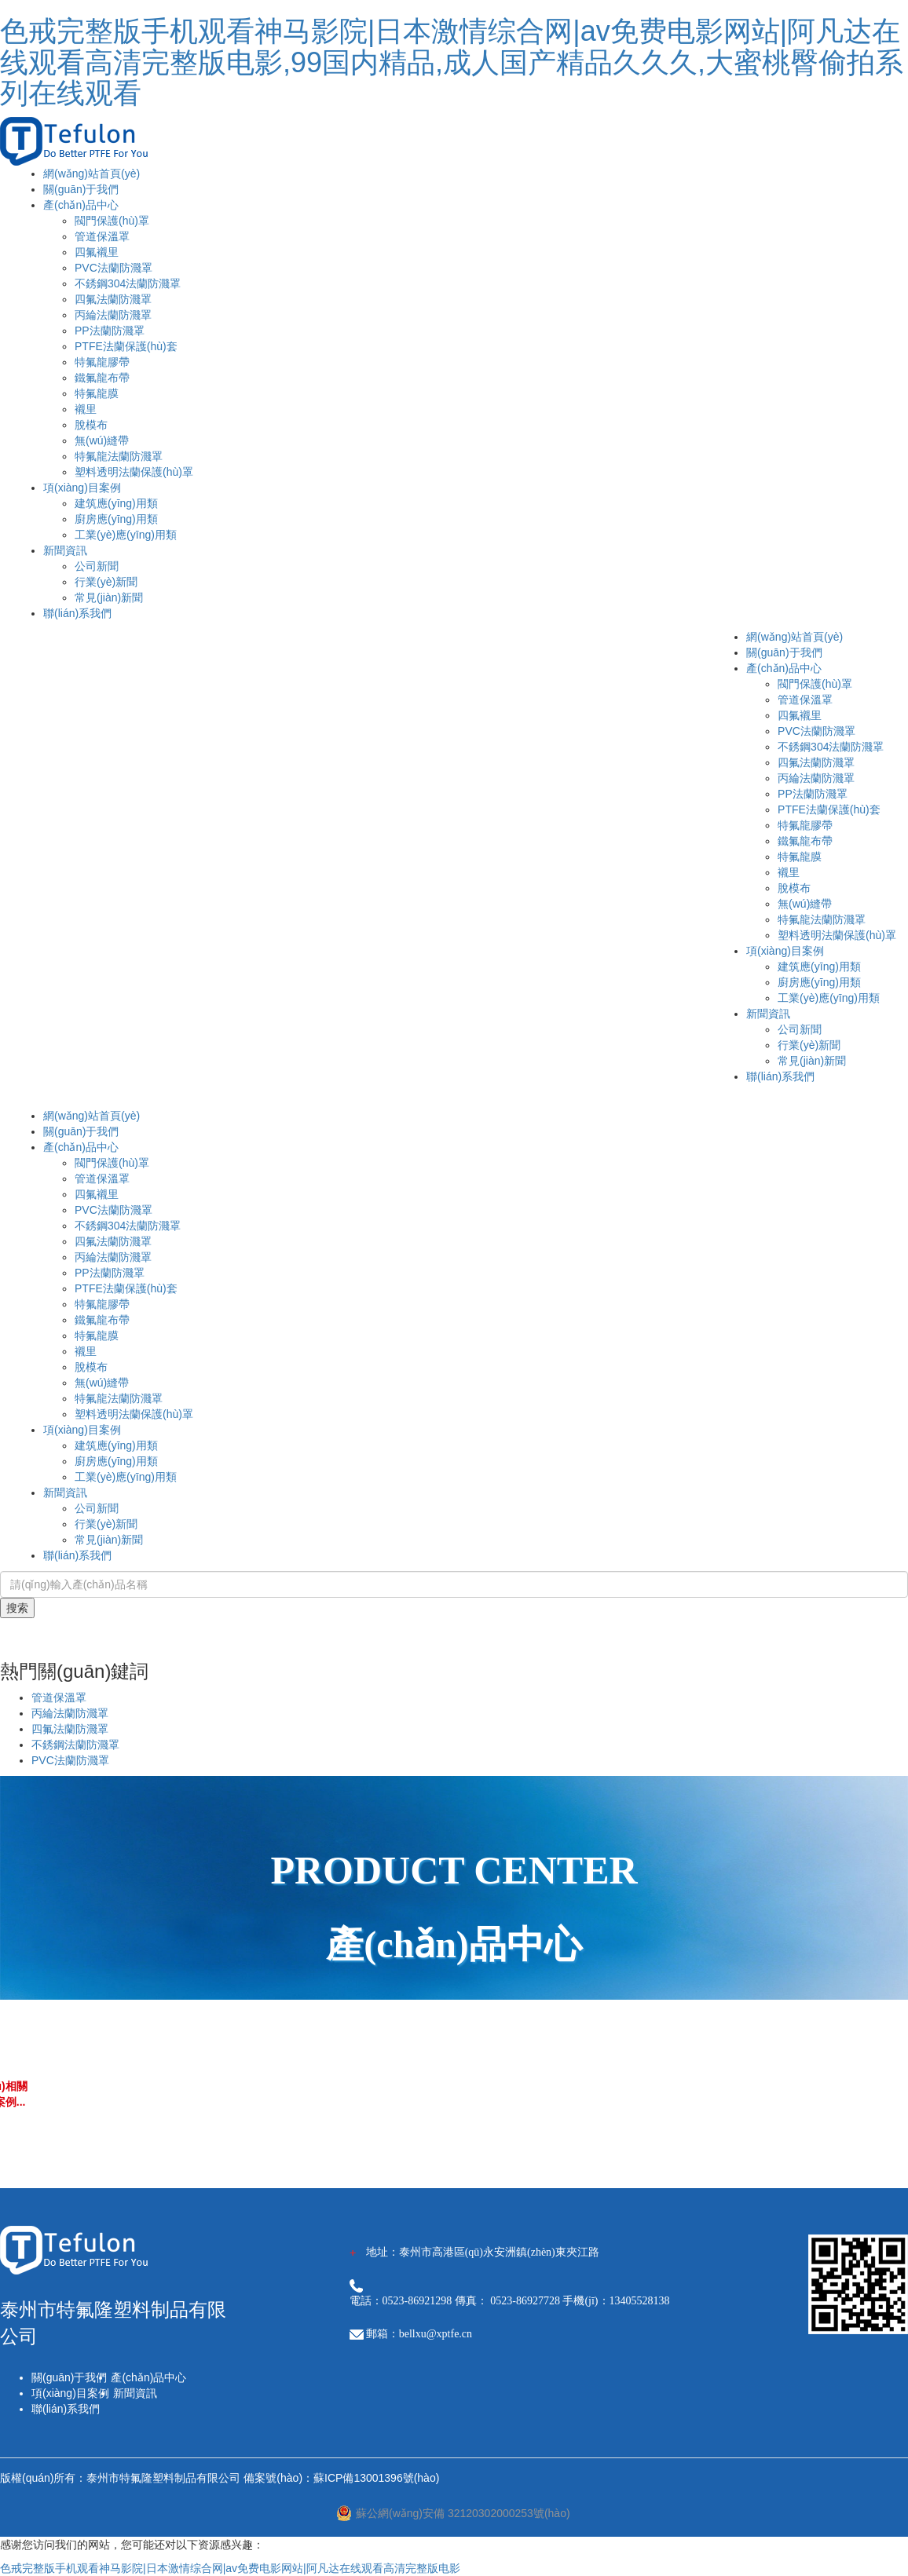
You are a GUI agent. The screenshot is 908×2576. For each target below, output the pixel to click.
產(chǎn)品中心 (81, 205)
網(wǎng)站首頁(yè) (91, 173)
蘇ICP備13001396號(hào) (376, 2478)
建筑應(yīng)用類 (116, 503)
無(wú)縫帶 (102, 440)
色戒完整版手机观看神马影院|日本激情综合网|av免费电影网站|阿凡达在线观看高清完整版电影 (230, 2568)
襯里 (86, 409)
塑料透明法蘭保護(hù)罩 (134, 472)
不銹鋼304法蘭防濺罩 (128, 283)
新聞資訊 (65, 550)
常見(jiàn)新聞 (109, 597)
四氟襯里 (97, 252)
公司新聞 (97, 566)
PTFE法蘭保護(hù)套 (126, 346)
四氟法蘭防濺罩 (113, 299)
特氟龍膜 (97, 393)
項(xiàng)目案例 (82, 487)
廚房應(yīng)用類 (116, 519)
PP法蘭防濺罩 (110, 330)
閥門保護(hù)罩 (112, 220)
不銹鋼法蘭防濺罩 (75, 1744)
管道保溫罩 (102, 236)
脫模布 (91, 424)
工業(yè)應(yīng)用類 (126, 534)
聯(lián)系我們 (77, 613)
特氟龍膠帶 (102, 362)
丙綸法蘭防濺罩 (113, 315)
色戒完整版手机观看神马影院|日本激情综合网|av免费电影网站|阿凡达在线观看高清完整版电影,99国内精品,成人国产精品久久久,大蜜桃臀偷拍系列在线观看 (451, 62)
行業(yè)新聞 (106, 581)
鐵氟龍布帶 (102, 377)
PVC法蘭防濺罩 (113, 267)
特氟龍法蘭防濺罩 (119, 456)
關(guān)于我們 (81, 189)
